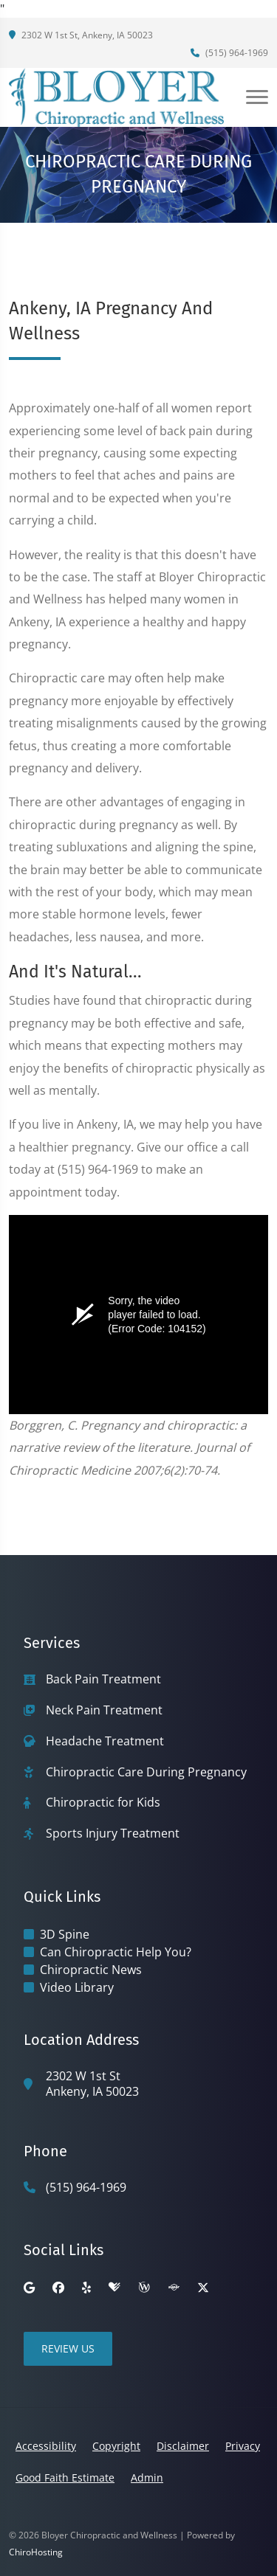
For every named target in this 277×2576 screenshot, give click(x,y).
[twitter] (203, 2287)
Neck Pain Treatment (104, 1710)
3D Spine (64, 1934)
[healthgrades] (114, 2287)
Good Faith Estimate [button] (65, 2478)
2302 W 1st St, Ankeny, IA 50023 (81, 35)
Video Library (77, 1987)
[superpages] (173, 2287)
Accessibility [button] (46, 2446)
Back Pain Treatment (103, 1679)
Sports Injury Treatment (112, 1833)
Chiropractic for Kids (103, 1802)
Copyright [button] (116, 2446)
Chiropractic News (91, 1970)
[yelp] (86, 2287)
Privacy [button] (242, 2446)
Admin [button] (147, 2478)
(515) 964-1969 (229, 52)
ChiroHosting (36, 2552)
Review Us (68, 2348)
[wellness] (144, 2287)
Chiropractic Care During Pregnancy (146, 1772)
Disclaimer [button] (183, 2446)
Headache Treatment (105, 1741)
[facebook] (58, 2287)
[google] (29, 2287)
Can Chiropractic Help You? (115, 1952)
